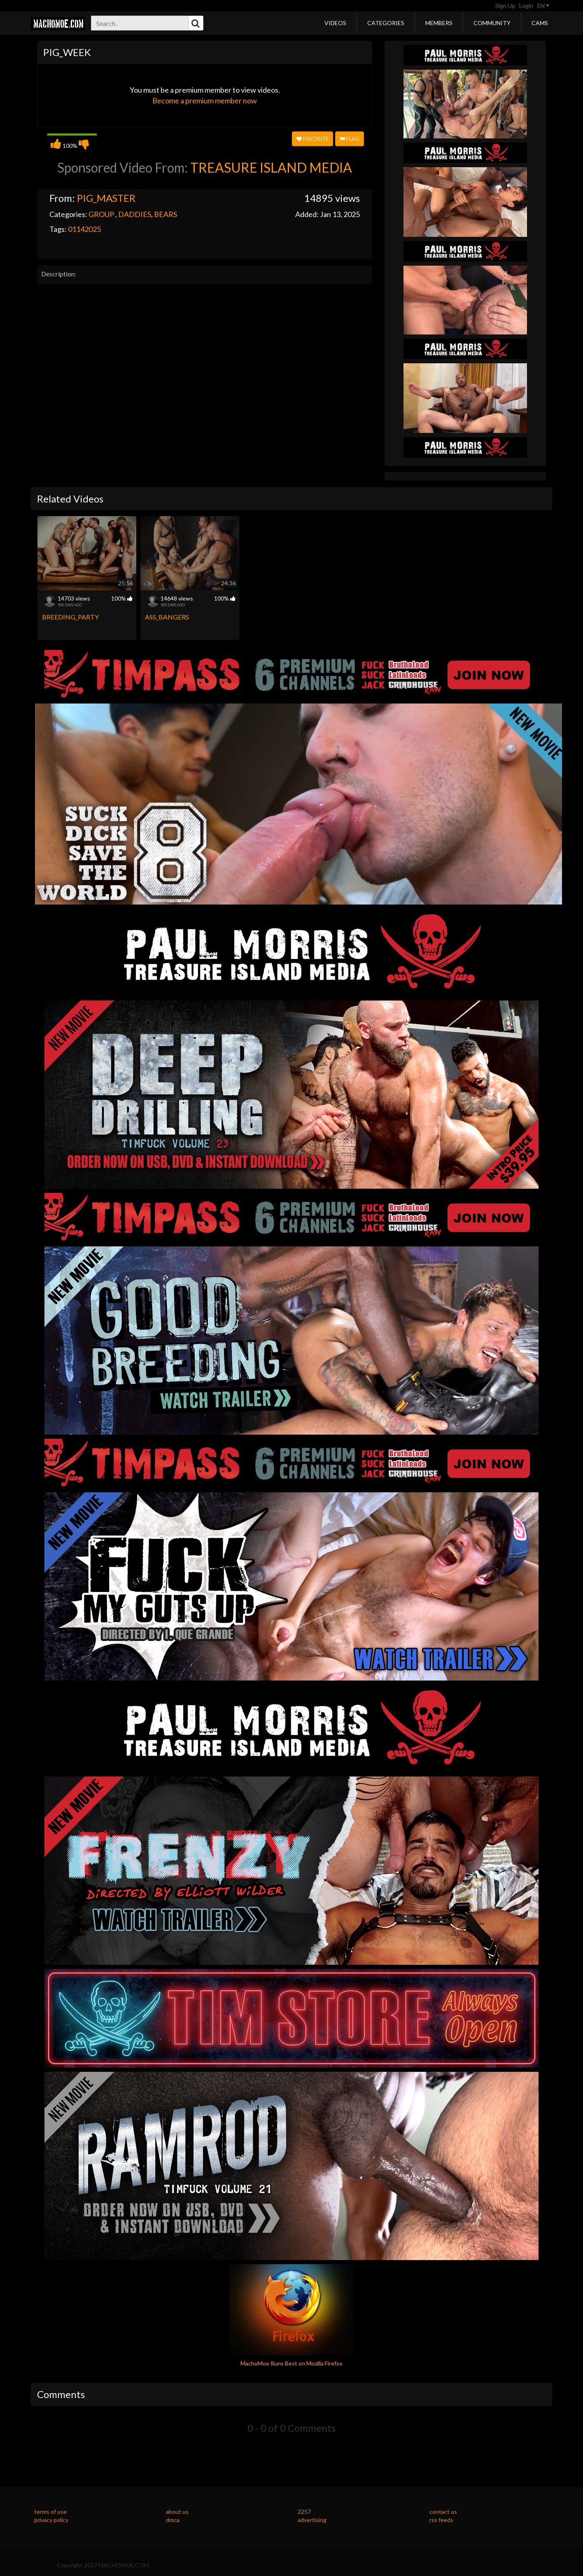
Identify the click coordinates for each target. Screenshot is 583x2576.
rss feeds (441, 2519)
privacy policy (51, 2519)
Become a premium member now (204, 100)
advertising (312, 2519)
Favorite (312, 139)
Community (492, 22)
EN (543, 5)
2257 (304, 2511)
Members (438, 22)
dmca (173, 2519)
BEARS (165, 214)
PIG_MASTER (106, 198)
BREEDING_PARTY (70, 617)
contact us (443, 2511)
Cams (540, 22)
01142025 (84, 229)
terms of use (50, 2511)
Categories (385, 22)
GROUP (102, 214)
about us (177, 2511)
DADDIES (134, 214)
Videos (335, 22)
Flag (349, 139)
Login (526, 5)
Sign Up (505, 5)
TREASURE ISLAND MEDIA (271, 167)
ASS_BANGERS (167, 617)
